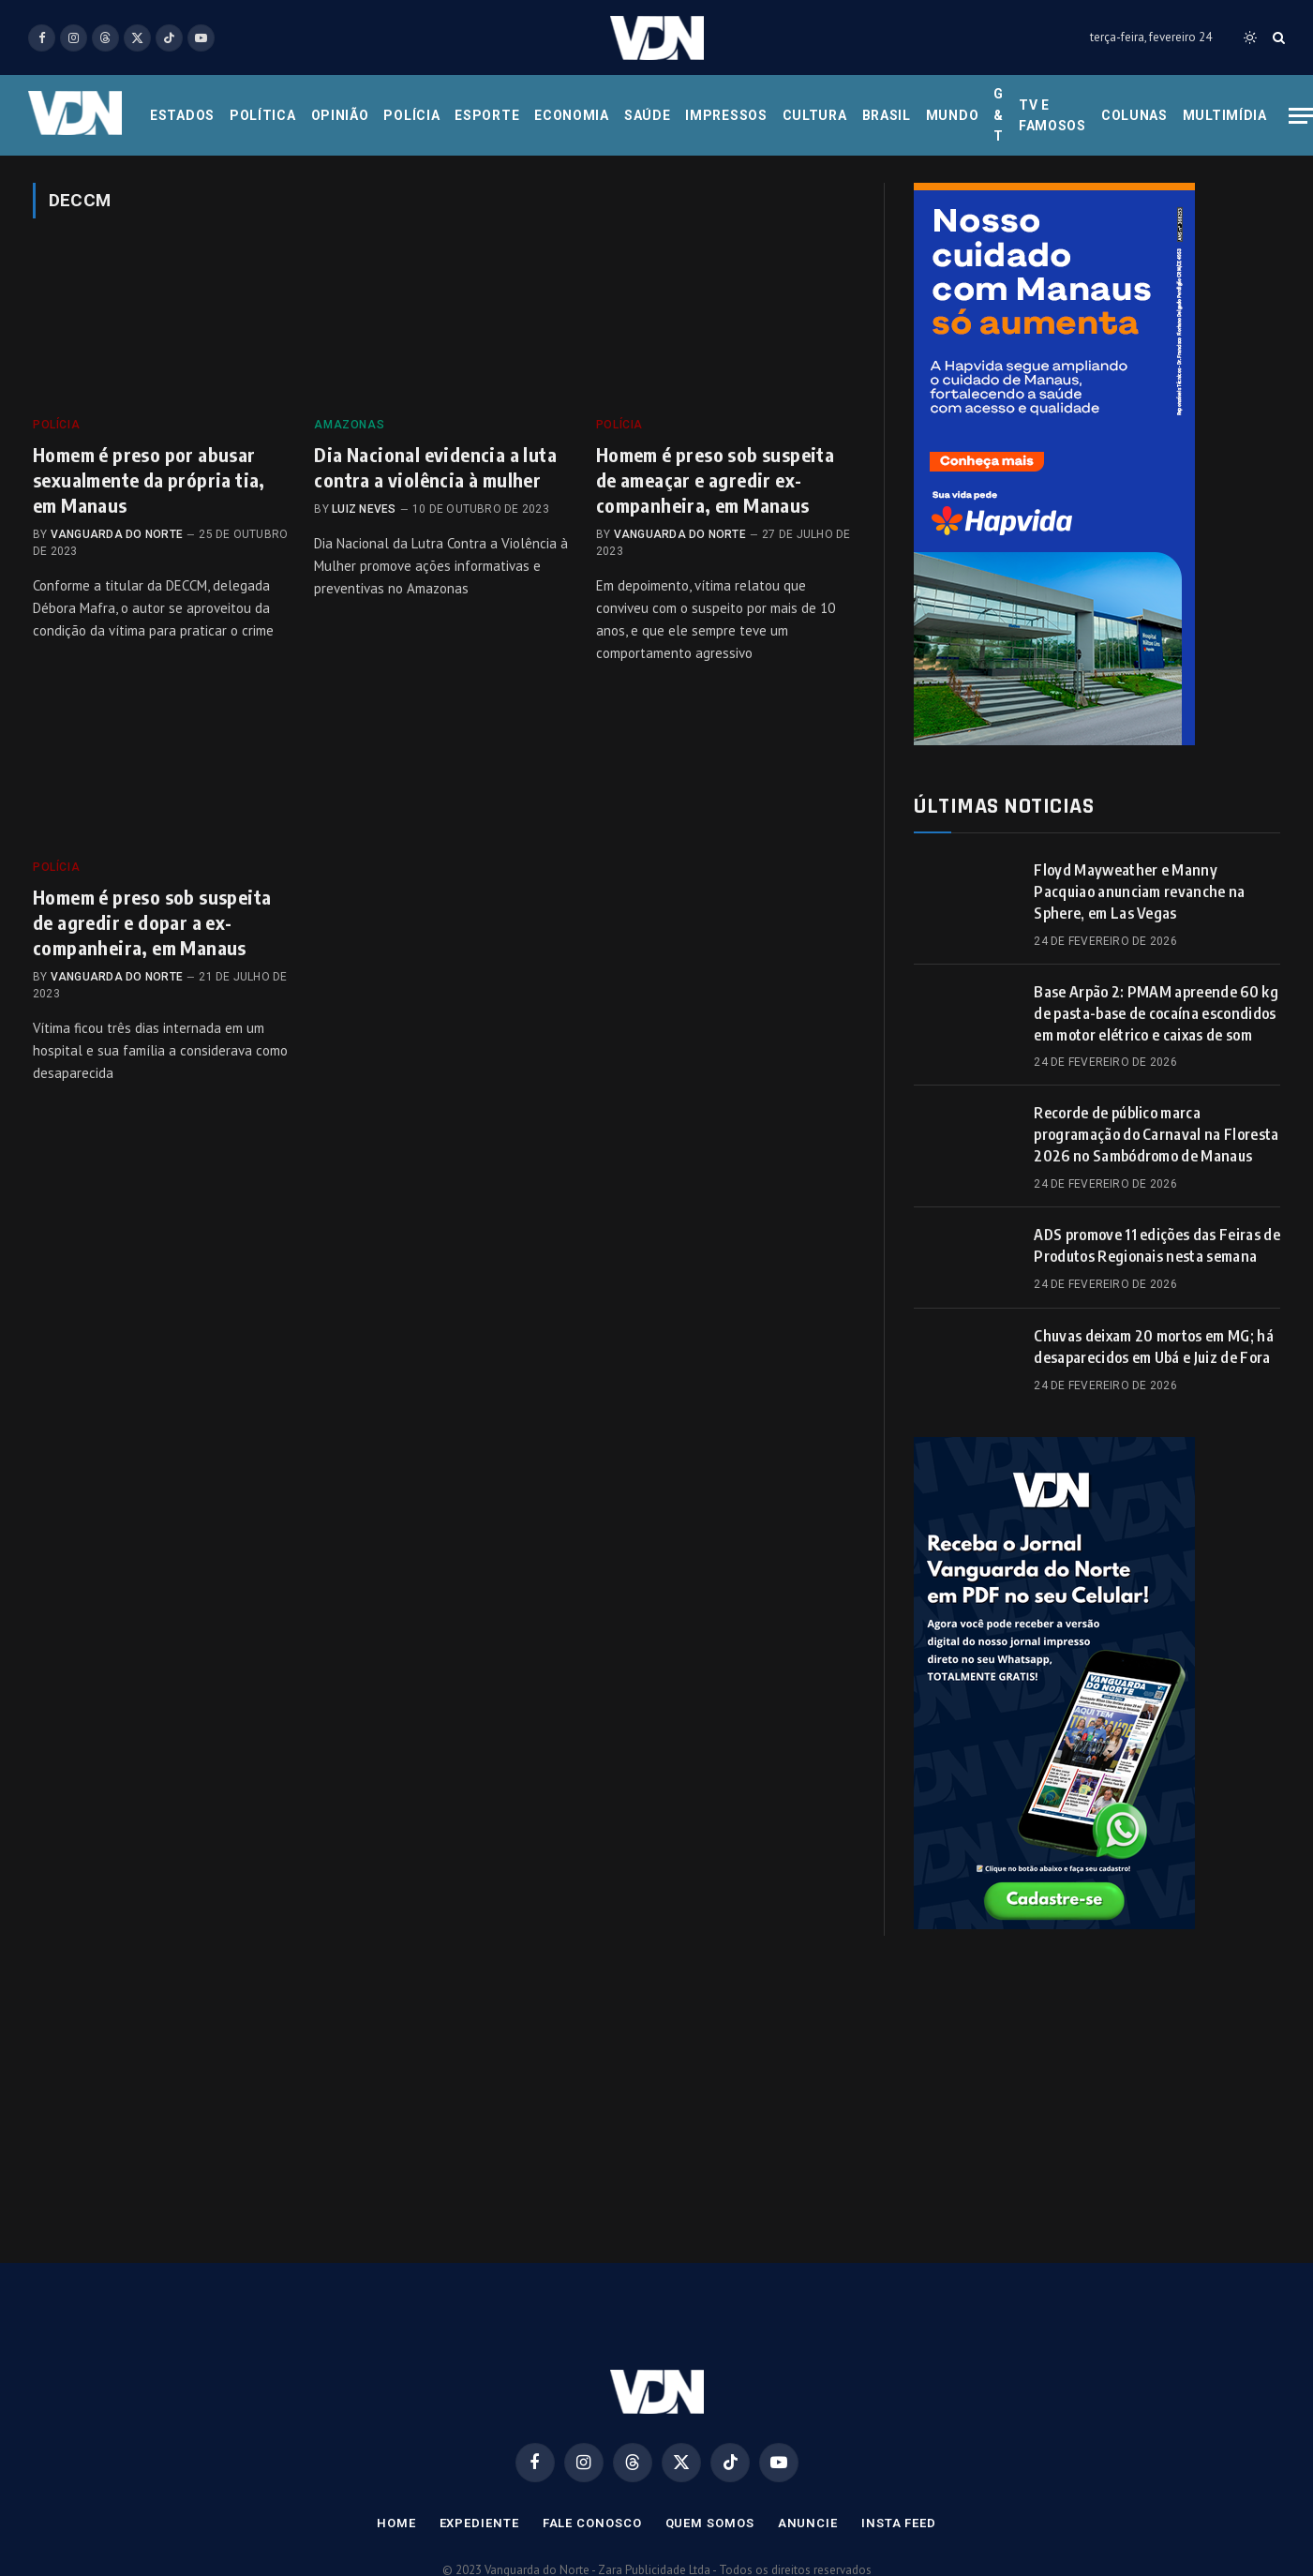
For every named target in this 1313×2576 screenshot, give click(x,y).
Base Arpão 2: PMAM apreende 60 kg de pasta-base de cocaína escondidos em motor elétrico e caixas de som (1156, 1013)
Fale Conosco (592, 2523)
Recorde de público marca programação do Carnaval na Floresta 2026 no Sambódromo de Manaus (1156, 1134)
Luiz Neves (363, 509)
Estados (182, 115)
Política (263, 115)
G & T (998, 114)
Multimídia (1225, 115)
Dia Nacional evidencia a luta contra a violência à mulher (435, 466)
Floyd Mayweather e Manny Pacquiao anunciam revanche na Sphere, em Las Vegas (1139, 891)
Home (396, 2523)
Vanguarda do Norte (117, 534)
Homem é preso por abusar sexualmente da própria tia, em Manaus (149, 479)
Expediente (479, 2523)
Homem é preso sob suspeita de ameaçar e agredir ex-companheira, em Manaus (715, 479)
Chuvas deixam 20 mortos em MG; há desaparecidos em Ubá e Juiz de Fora (1154, 1346)
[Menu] (1301, 116)
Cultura (815, 115)
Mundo (952, 115)
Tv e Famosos (1052, 115)
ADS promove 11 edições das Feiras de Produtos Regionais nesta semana (1157, 1245)
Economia (571, 115)
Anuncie (808, 2523)
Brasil (886, 115)
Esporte (487, 115)
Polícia (411, 115)
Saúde (647, 115)
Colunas (1134, 115)
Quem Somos (709, 2523)
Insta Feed (898, 2523)
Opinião (340, 115)
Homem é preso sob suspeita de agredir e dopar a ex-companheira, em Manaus (152, 922)
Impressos (726, 115)
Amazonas (349, 424)
